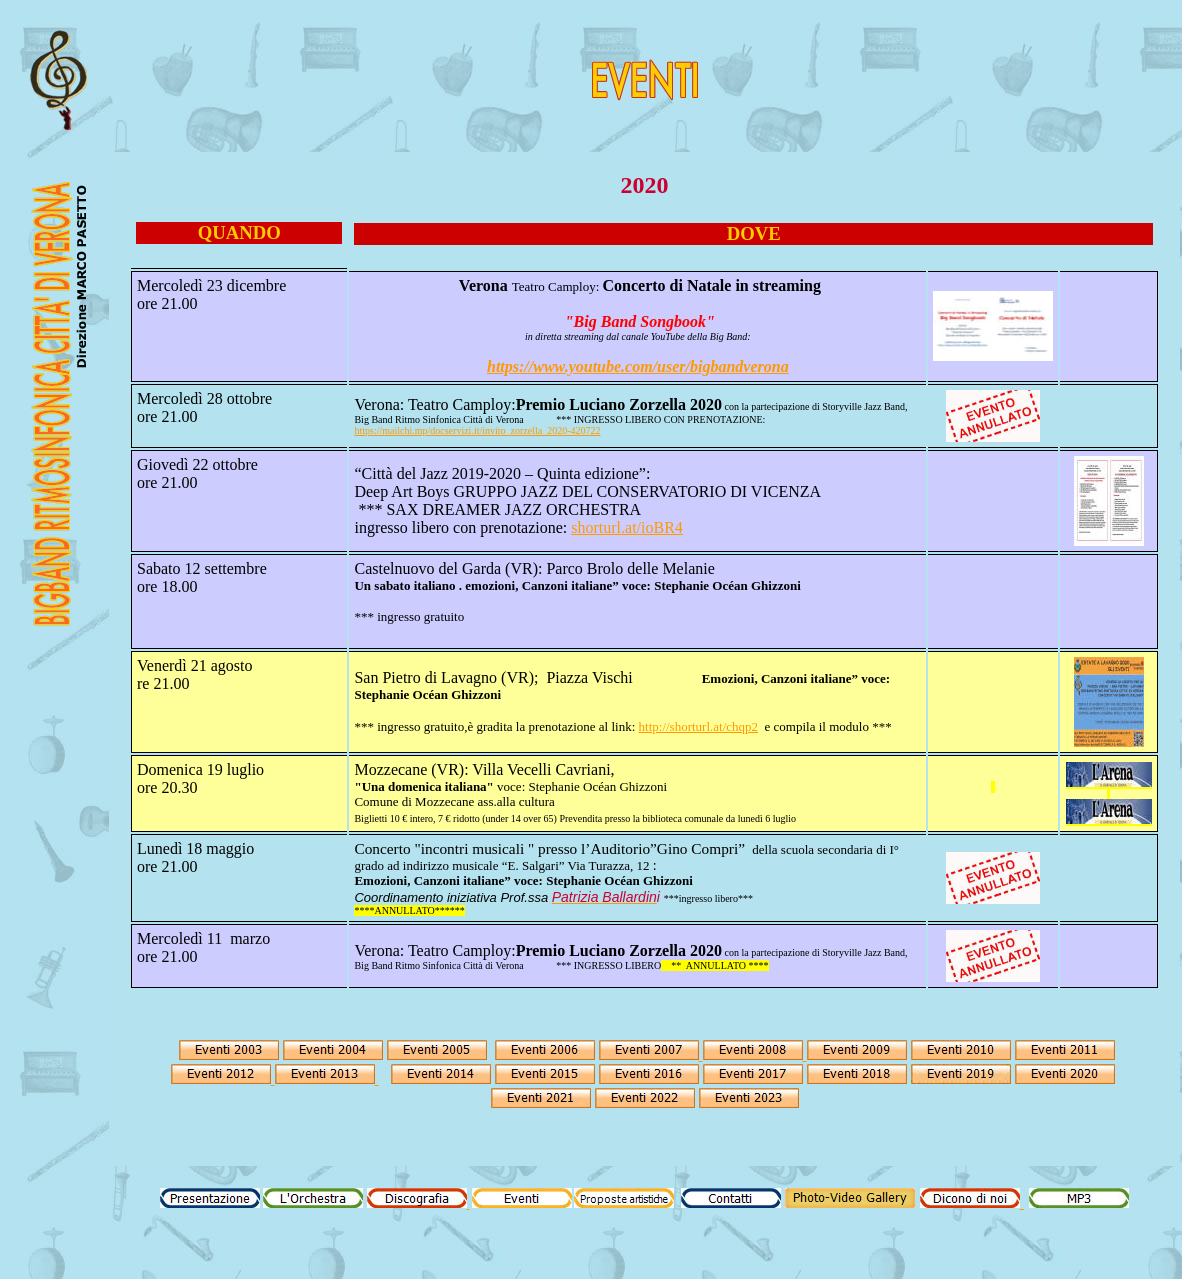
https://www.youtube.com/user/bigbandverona (638, 366)
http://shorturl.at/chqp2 (699, 726)
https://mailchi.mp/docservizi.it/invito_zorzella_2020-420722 (477, 430)
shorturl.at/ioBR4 (627, 527)
